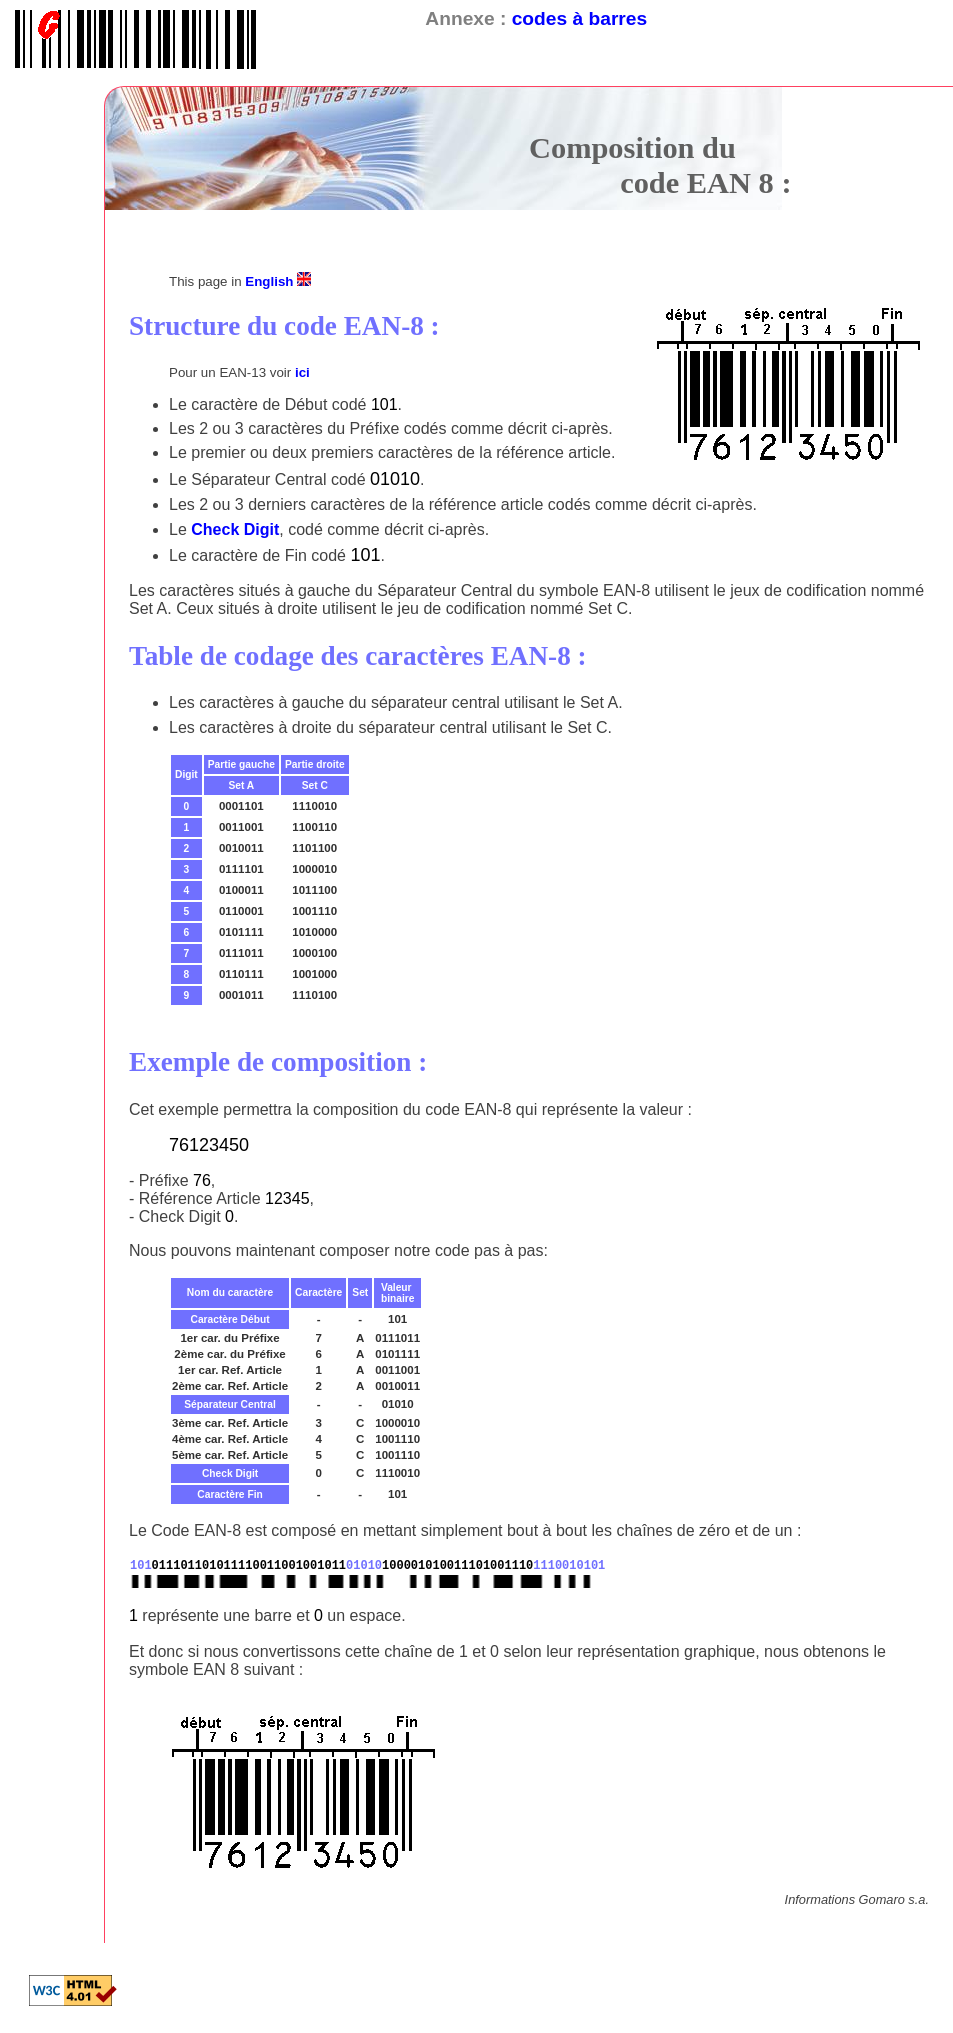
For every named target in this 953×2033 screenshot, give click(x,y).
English (278, 281)
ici (302, 372)
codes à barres (579, 18)
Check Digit (235, 529)
